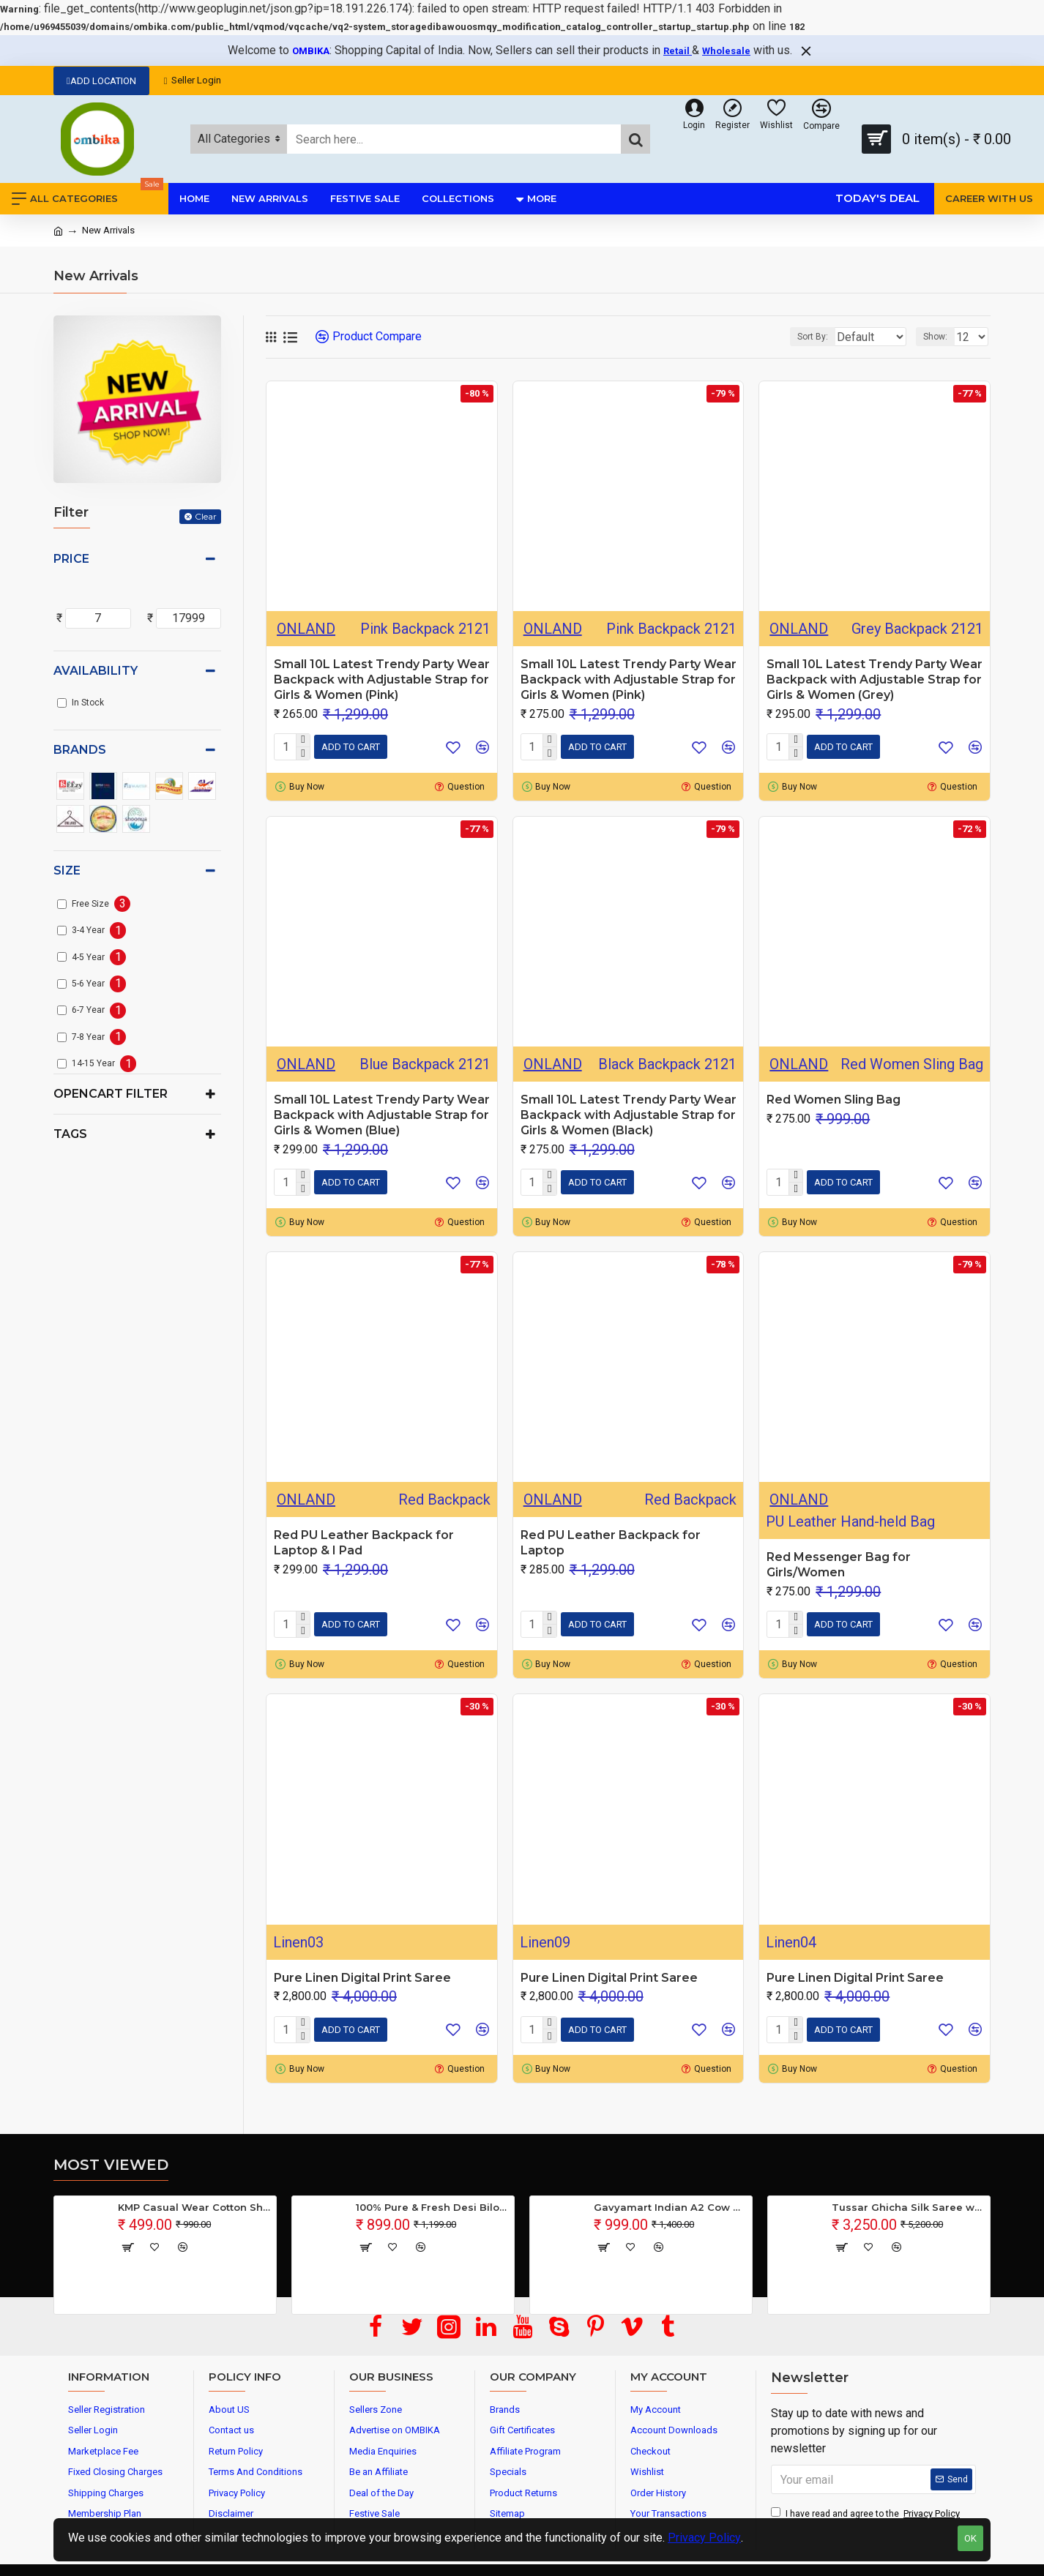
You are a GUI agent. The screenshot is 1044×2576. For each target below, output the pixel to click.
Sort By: (801, 337)
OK (970, 2538)
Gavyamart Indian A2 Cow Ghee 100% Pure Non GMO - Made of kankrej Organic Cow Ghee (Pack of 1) (670, 2207)
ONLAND (306, 628)
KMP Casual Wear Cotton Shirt (194, 2207)
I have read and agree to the (866, 2514)
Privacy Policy (704, 2538)
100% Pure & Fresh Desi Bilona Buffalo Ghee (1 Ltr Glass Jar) (432, 2207)
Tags (70, 1134)
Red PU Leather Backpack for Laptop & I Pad (364, 1542)
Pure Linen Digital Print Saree (362, 1978)
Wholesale (726, 50)
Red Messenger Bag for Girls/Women (839, 1564)
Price (71, 559)
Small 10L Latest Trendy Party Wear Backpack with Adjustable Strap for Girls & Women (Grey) (875, 679)
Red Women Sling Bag (834, 1100)
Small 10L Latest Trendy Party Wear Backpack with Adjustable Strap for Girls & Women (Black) (629, 1115)
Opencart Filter (110, 1094)
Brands (79, 750)
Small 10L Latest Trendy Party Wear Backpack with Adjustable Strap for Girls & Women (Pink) (382, 679)
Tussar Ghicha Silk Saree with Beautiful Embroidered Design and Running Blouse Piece (908, 2207)
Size (67, 870)
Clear (206, 516)
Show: (940, 337)
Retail (677, 50)
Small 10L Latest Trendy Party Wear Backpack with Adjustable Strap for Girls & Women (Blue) (382, 1115)
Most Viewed (110, 2165)
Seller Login (192, 80)
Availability (95, 671)
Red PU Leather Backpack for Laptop (611, 1542)
